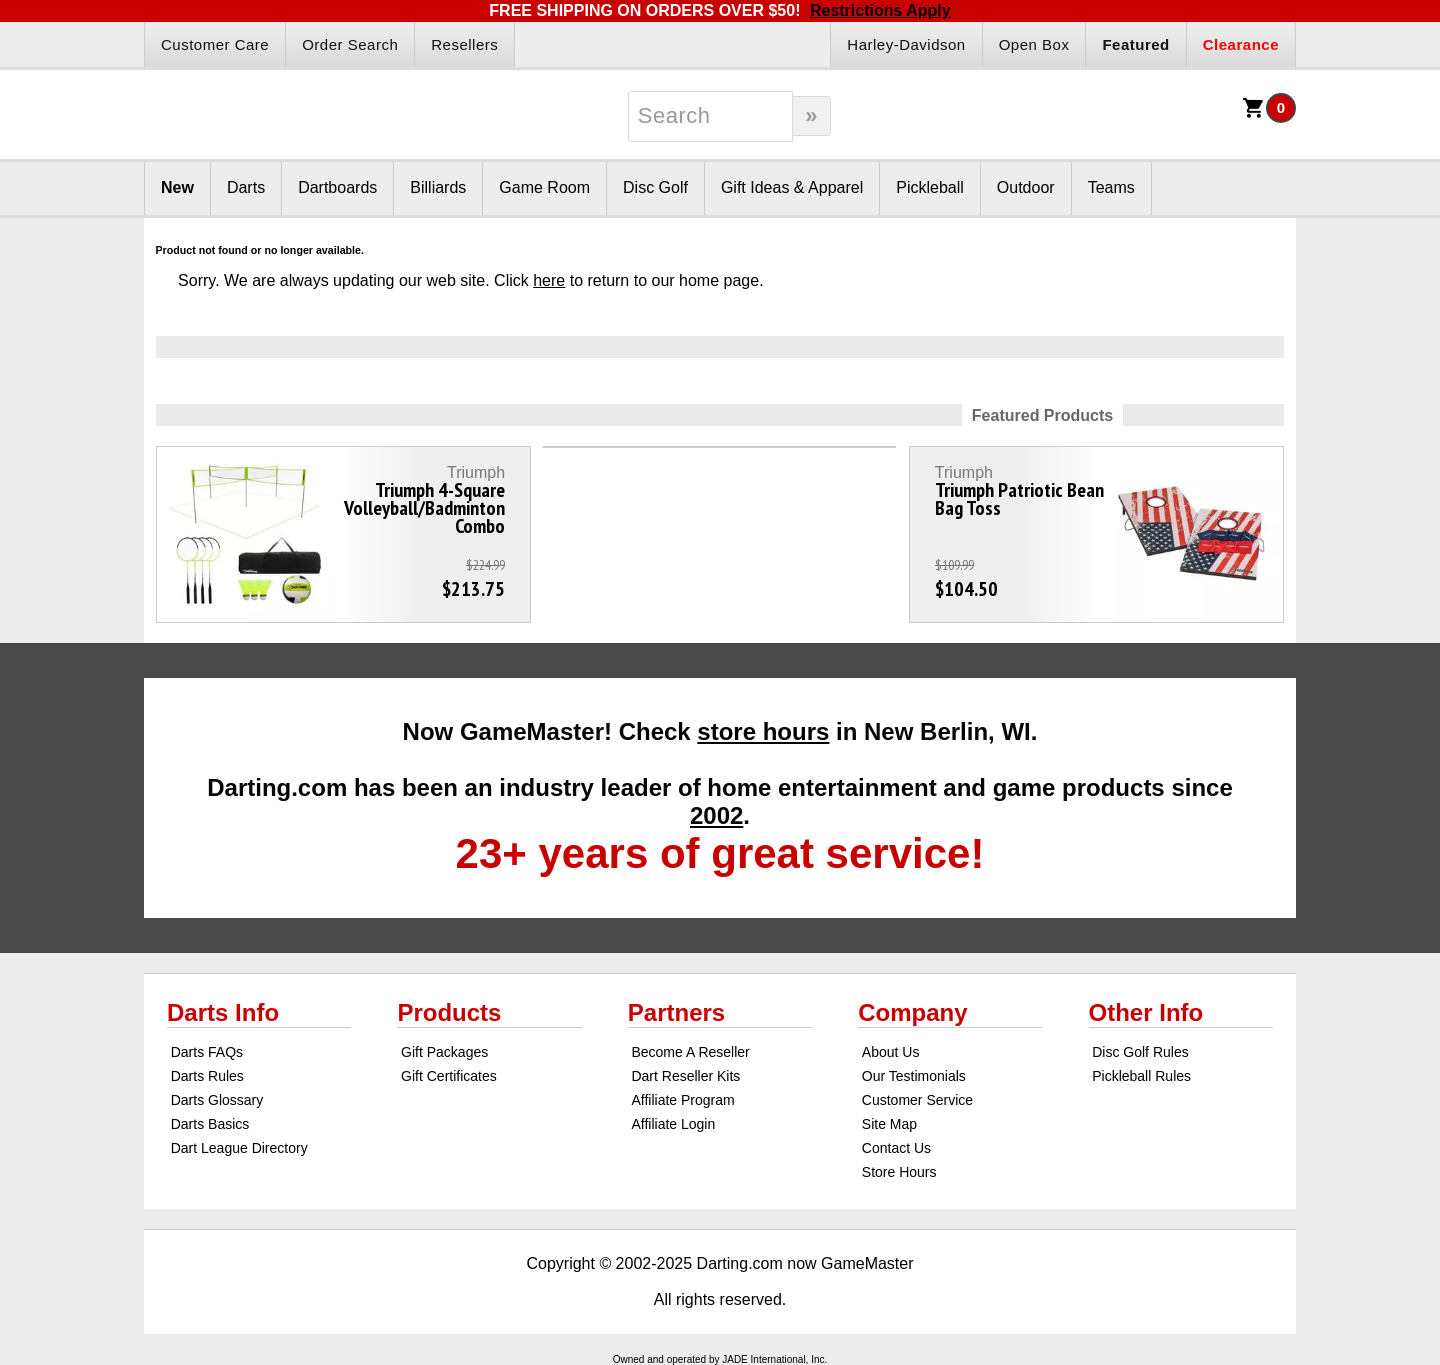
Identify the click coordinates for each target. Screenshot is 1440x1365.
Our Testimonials (914, 1076)
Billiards (438, 187)
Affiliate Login (673, 1124)
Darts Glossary (217, 1100)
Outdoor (1026, 187)
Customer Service (917, 1100)
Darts (246, 187)
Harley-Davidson (906, 44)
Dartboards (337, 187)
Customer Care (215, 44)
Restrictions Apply (880, 10)
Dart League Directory (239, 1148)
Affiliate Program (682, 1100)
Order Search (350, 44)
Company (912, 1012)
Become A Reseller (690, 1052)
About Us (891, 1052)
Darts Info (223, 1012)
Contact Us (896, 1148)
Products (449, 1012)
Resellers (464, 44)
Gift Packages (444, 1052)
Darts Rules (207, 1076)
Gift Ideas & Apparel (792, 187)
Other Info (1146, 1012)
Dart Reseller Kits (685, 1076)
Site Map (889, 1124)
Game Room (544, 187)
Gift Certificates (449, 1076)
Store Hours (899, 1172)
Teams (1111, 187)
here (549, 280)
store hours (763, 731)
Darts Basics (210, 1124)
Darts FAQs (207, 1052)
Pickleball (930, 187)
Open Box (1034, 44)
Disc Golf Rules (1140, 1052)
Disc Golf (655, 187)
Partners (676, 1012)
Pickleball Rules (1141, 1076)
